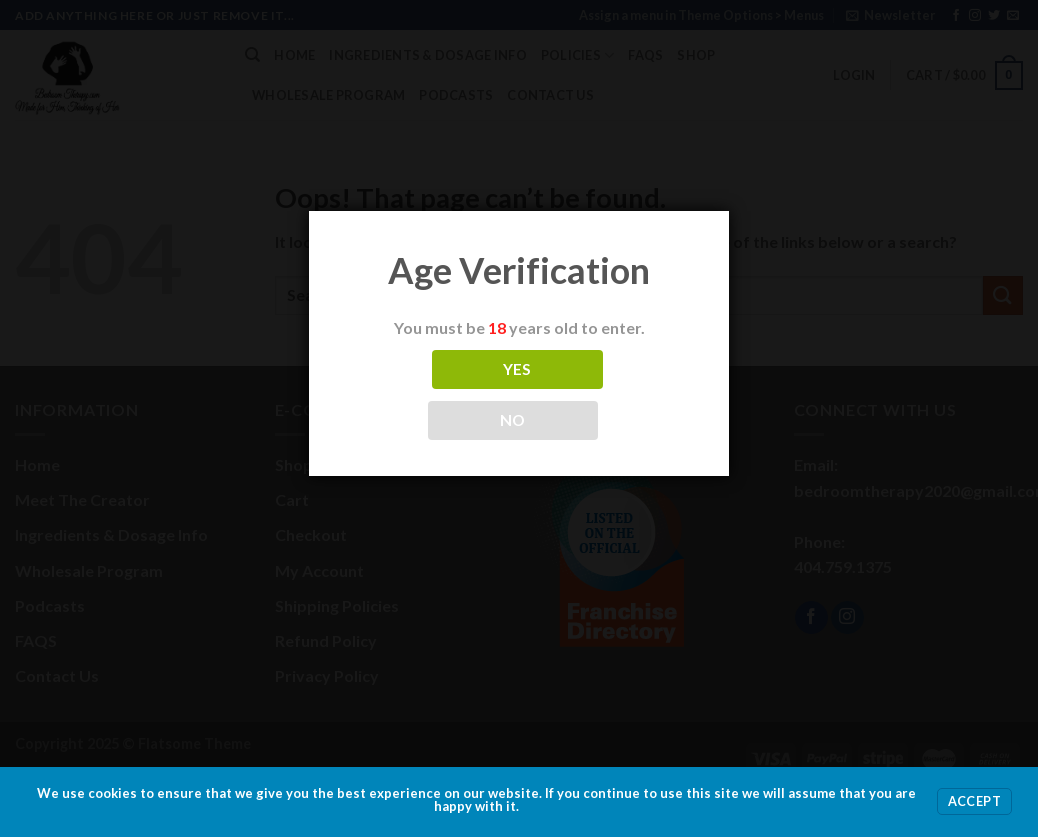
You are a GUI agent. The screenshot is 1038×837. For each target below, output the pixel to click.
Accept (974, 801)
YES (517, 369)
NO (513, 420)
